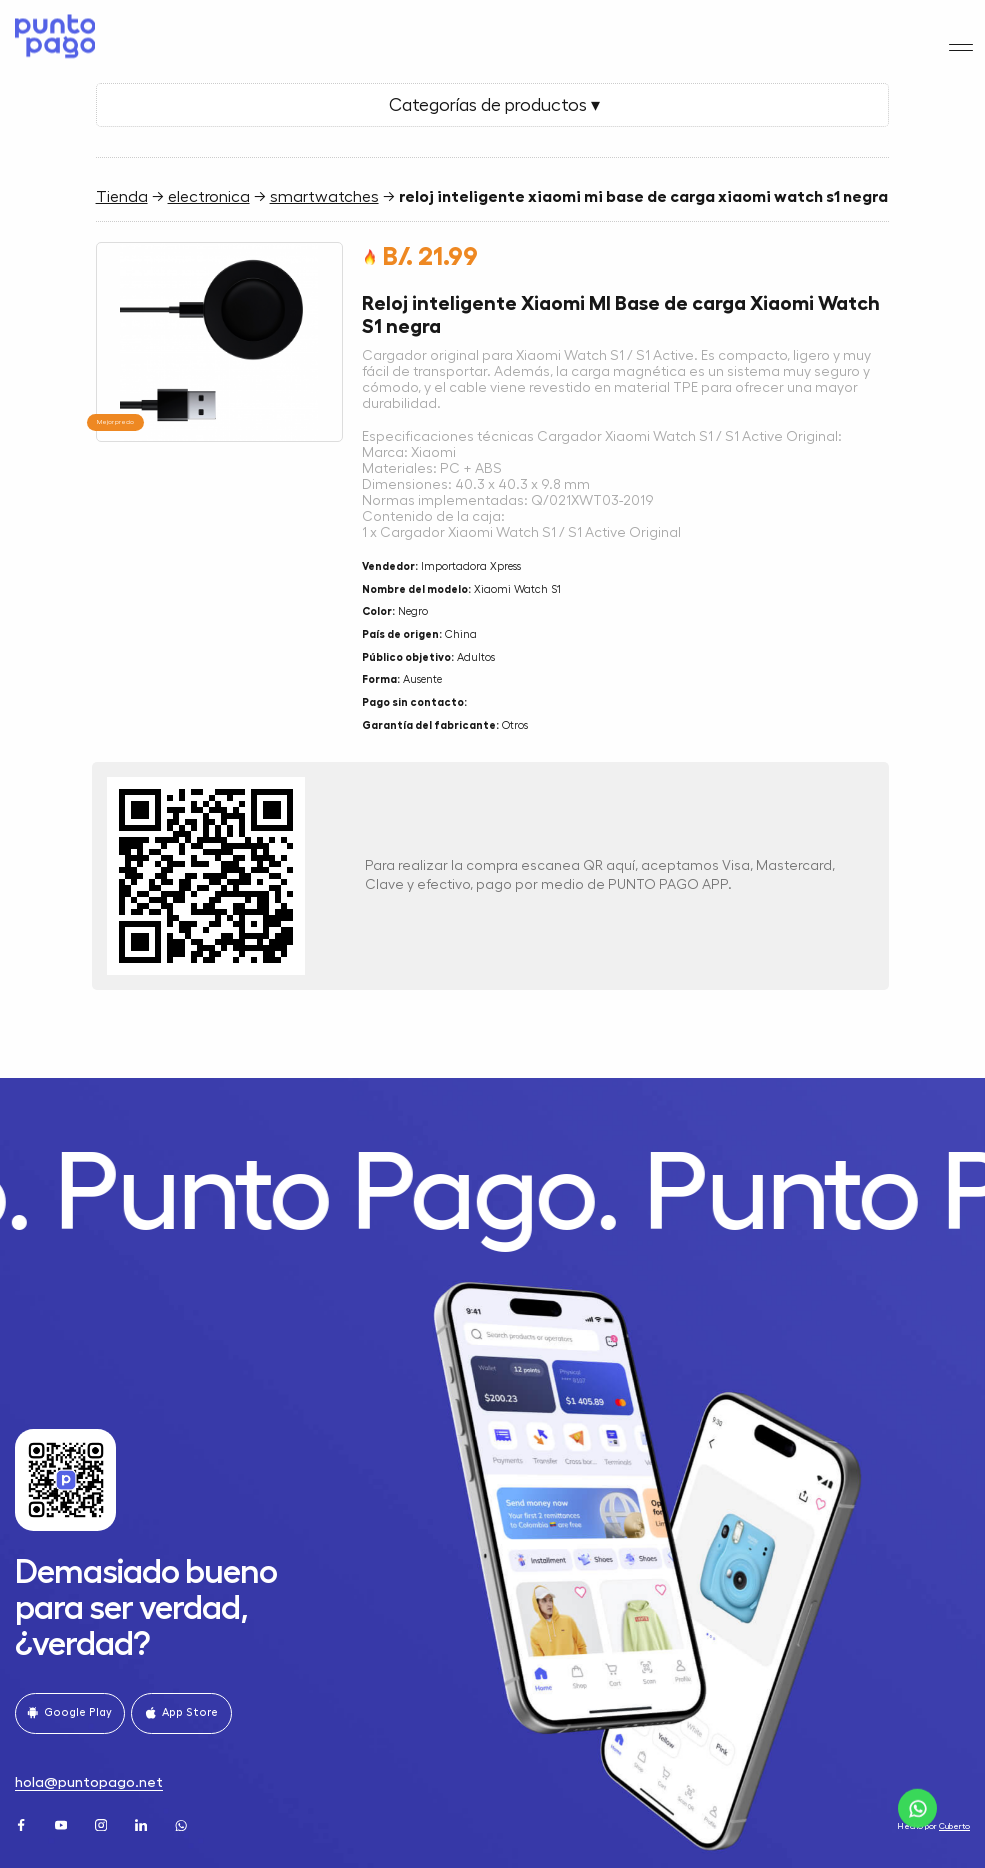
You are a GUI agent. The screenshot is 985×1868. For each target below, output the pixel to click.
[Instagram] (102, 1822)
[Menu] (961, 29)
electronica (209, 197)
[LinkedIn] (142, 1822)
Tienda (122, 197)
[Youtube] (62, 1822)
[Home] (52, 28)
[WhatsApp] (182, 1822)
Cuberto (954, 1826)
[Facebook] (22, 1822)
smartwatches (324, 197)
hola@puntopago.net (89, 1782)
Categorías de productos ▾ (492, 105)
